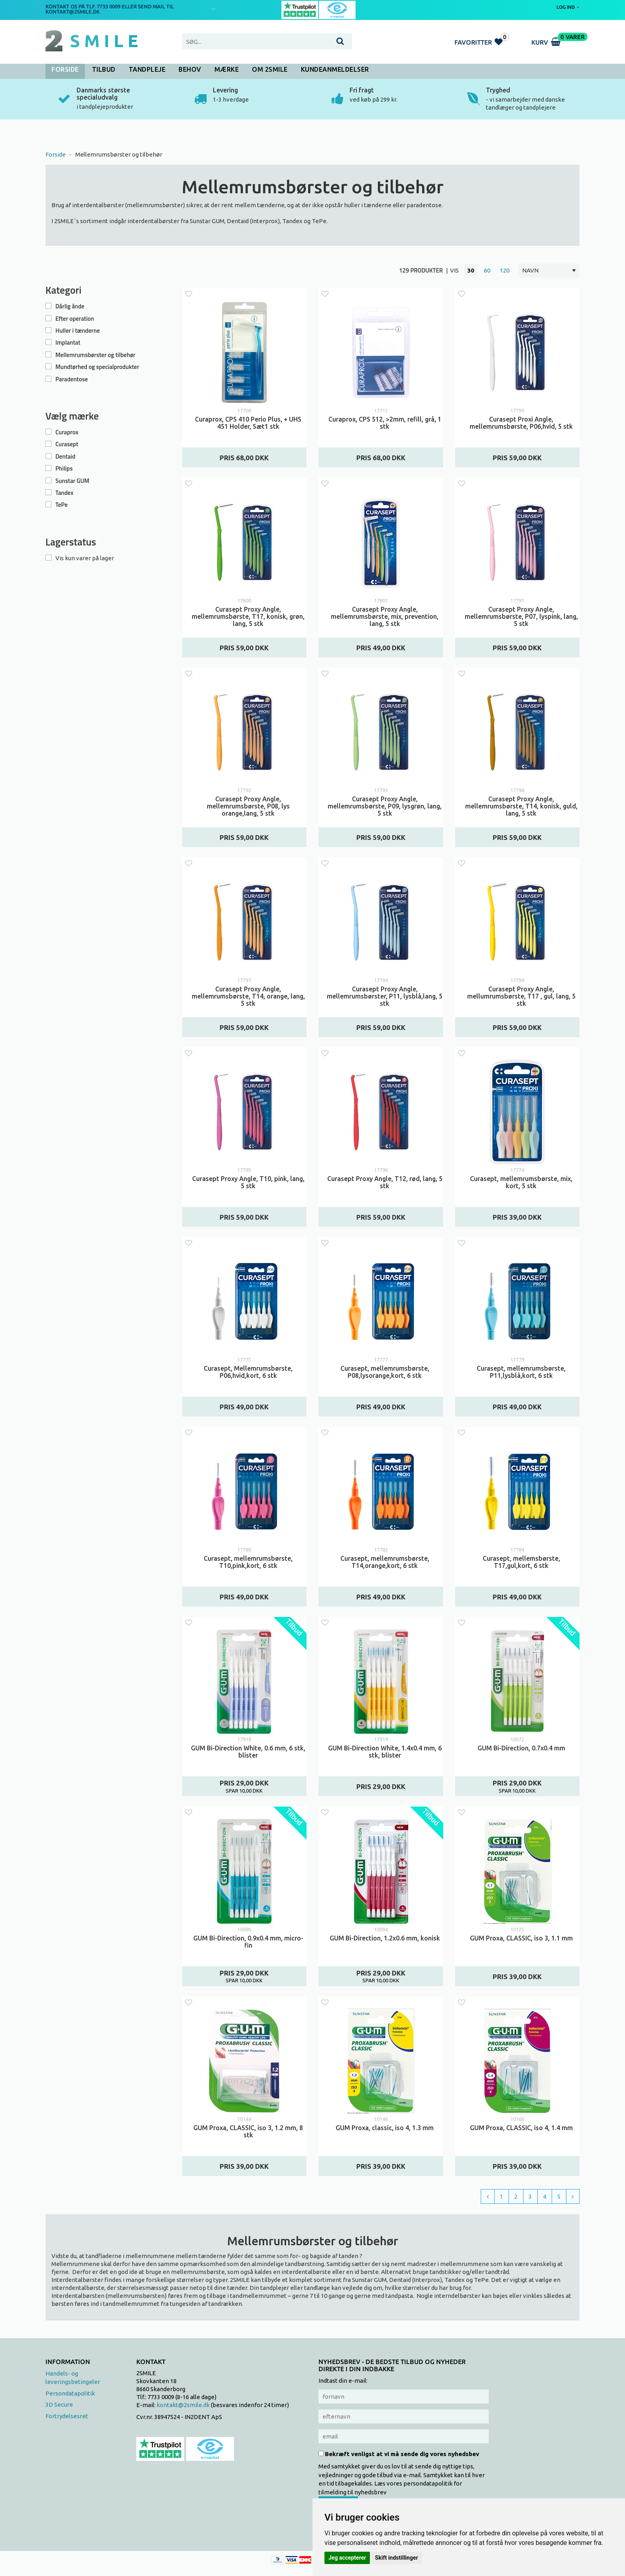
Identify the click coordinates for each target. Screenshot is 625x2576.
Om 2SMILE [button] (270, 69)
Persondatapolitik (70, 2393)
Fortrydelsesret (66, 2416)
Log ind (568, 7)
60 (487, 270)
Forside (65, 69)
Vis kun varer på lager (84, 558)
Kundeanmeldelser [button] (335, 69)
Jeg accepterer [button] (347, 2557)
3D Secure (59, 2404)
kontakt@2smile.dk (183, 2404)
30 (470, 270)
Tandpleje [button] (147, 69)
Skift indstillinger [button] (396, 2557)
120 (504, 270)
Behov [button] (190, 69)
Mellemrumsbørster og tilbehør (118, 154)
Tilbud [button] (104, 69)
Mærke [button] (226, 69)
